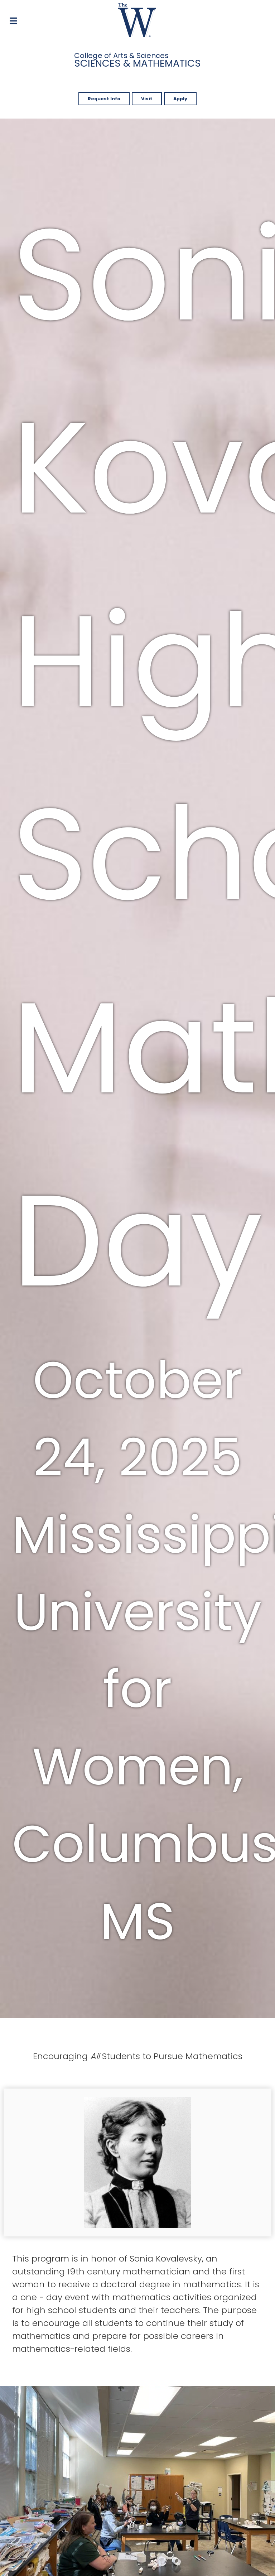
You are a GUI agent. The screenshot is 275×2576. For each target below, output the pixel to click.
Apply (180, 99)
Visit (147, 99)
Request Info (104, 99)
